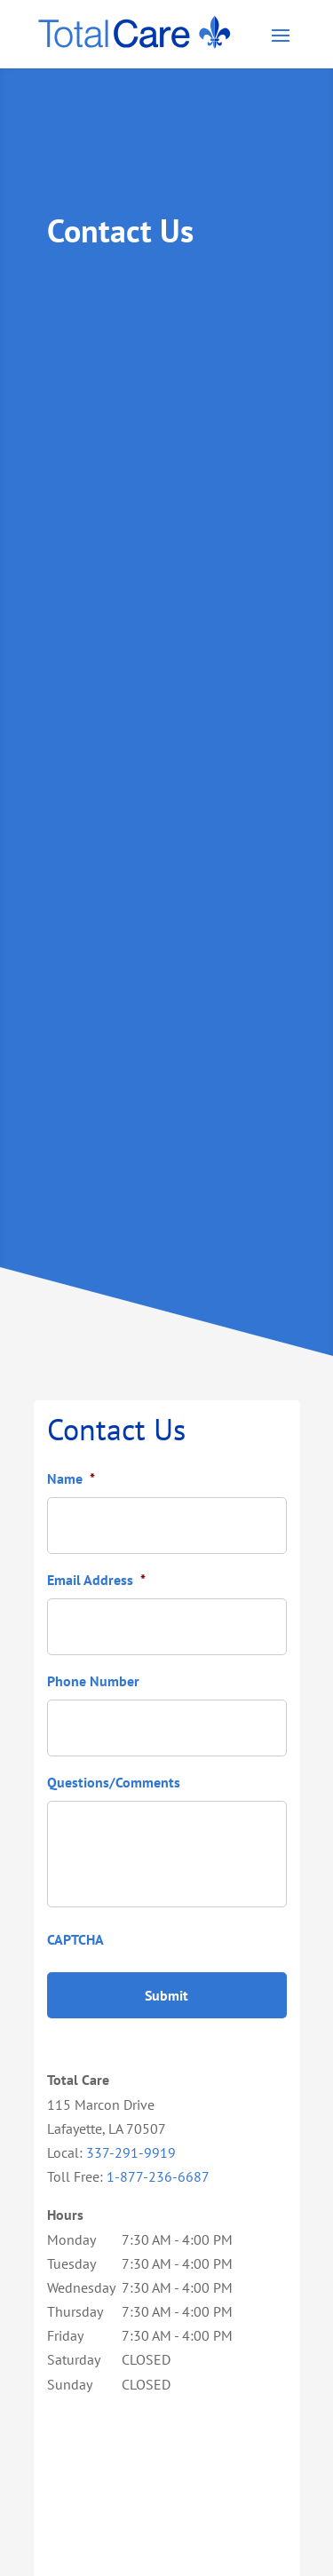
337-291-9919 (131, 2152)
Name (71, 1478)
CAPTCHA (75, 1939)
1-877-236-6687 (158, 2176)
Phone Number (93, 1681)
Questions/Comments (113, 1782)
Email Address (96, 1580)
